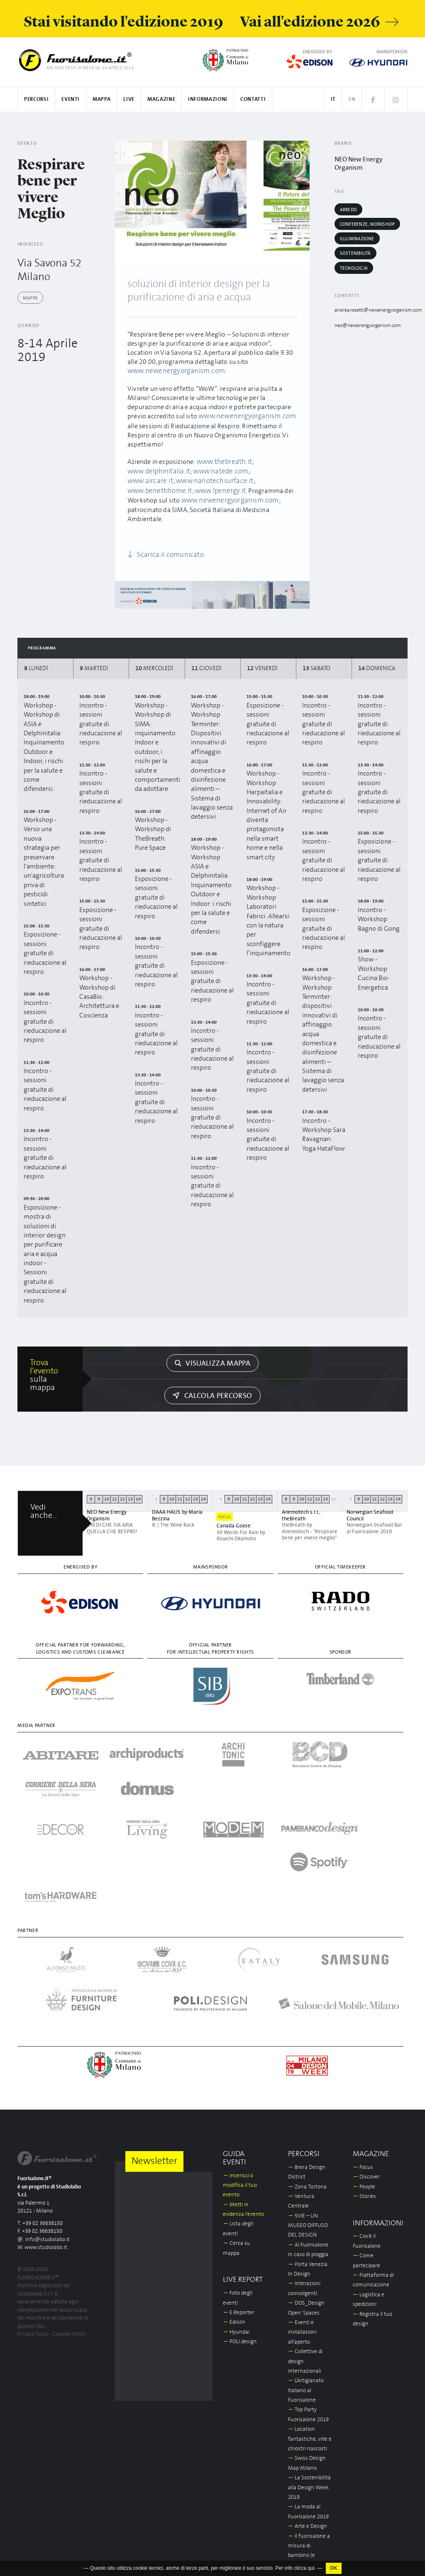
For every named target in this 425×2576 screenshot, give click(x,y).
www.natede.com (216, 469)
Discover (366, 2061)
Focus (363, 2052)
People (364, 2071)
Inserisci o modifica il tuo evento (240, 2070)
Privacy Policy (33, 2218)
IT (333, 99)
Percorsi (36, 99)
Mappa (101, 99)
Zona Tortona (307, 2071)
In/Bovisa (302, 2556)
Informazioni (207, 99)
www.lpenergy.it (151, 488)
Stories (364, 2081)
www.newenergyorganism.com (173, 371)
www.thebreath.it (223, 460)
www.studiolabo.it (45, 2132)
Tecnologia (354, 268)
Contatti (253, 99)
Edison (234, 2207)
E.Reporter (238, 2197)
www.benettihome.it (233, 479)
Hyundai (236, 2216)
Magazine (161, 99)
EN (352, 99)
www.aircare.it (266, 469)
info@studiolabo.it (47, 2124)
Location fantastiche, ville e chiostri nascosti (310, 2323)
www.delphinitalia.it (157, 469)
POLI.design (240, 2226)
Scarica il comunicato (162, 542)
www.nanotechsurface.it (163, 479)
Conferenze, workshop (367, 224)
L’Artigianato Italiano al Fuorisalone (306, 2275)
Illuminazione (357, 239)
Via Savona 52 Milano (55, 269)
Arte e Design (307, 2411)
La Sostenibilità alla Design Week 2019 (309, 2372)
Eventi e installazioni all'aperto (302, 2217)
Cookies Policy (69, 2218)
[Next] (300, 203)
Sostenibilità (355, 253)
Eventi (70, 99)
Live (128, 99)
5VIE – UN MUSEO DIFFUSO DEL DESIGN (308, 2110)
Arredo (348, 209)
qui (311, 2570)
